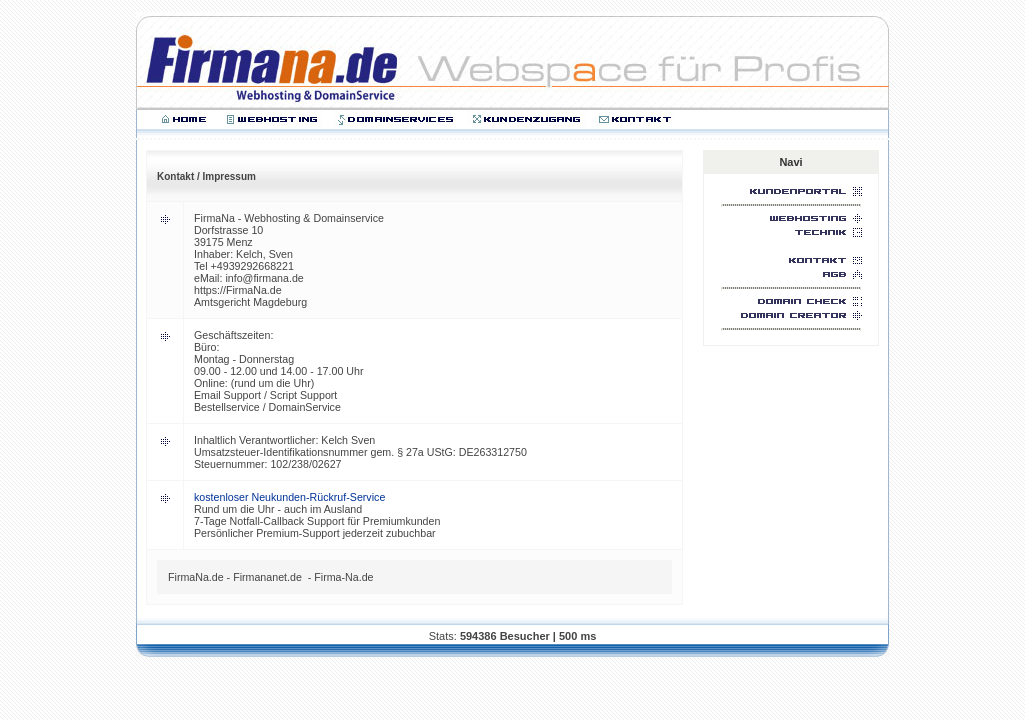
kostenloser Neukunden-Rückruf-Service (289, 497)
